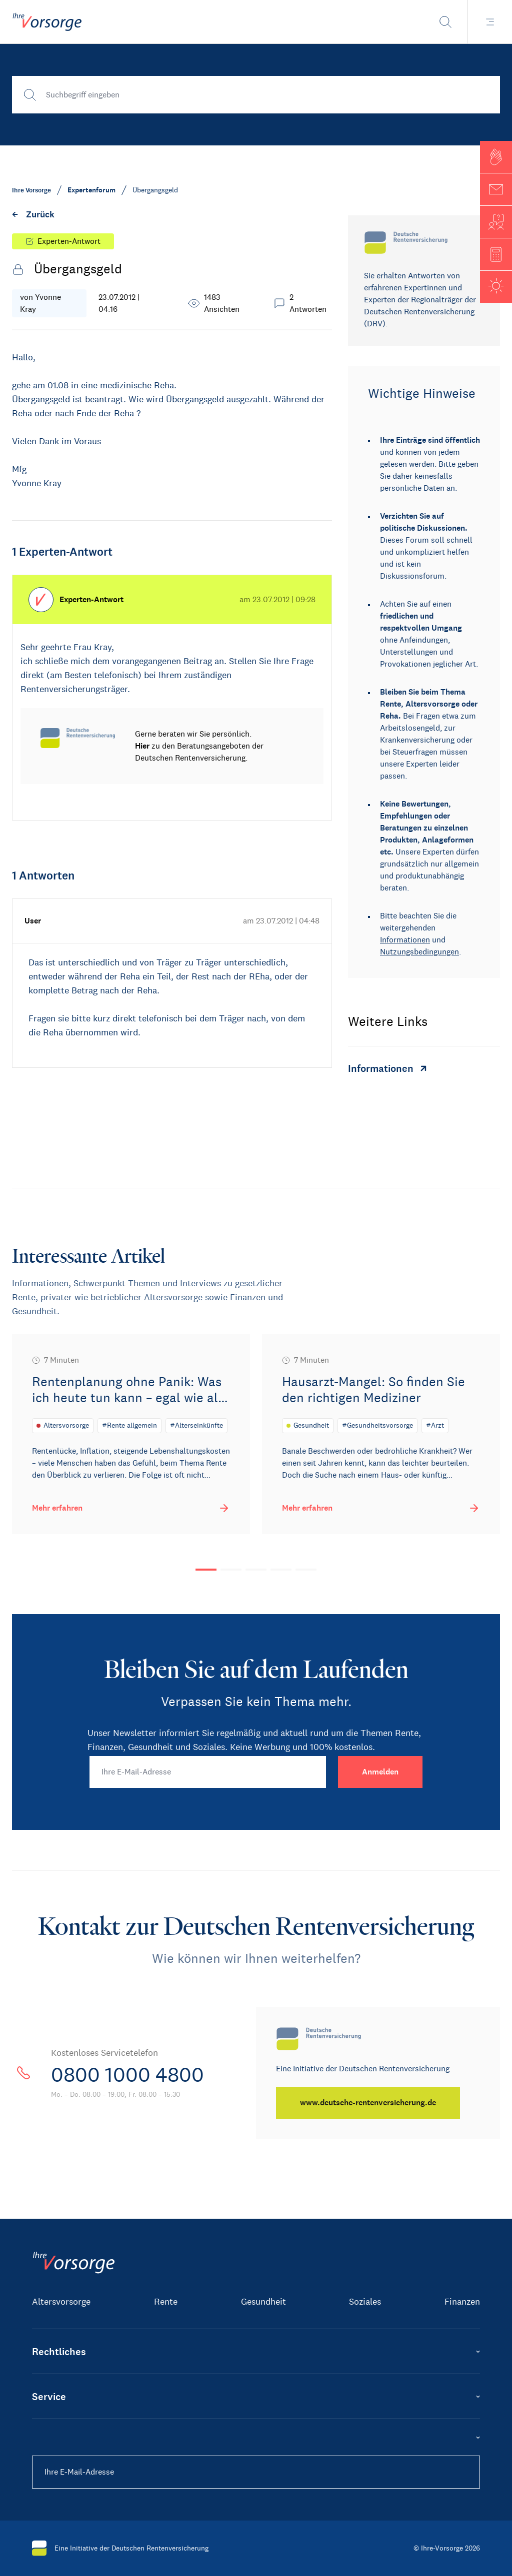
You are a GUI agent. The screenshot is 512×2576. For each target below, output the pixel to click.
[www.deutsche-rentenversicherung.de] (368, 2103)
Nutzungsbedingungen (419, 951)
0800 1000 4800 (127, 2074)
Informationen (405, 939)
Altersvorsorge (61, 2301)
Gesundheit (263, 2301)
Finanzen (462, 2301)
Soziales (365, 2301)
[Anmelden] (380, 1772)
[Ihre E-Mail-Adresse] (208, 1772)
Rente (166, 2301)
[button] (496, 157)
